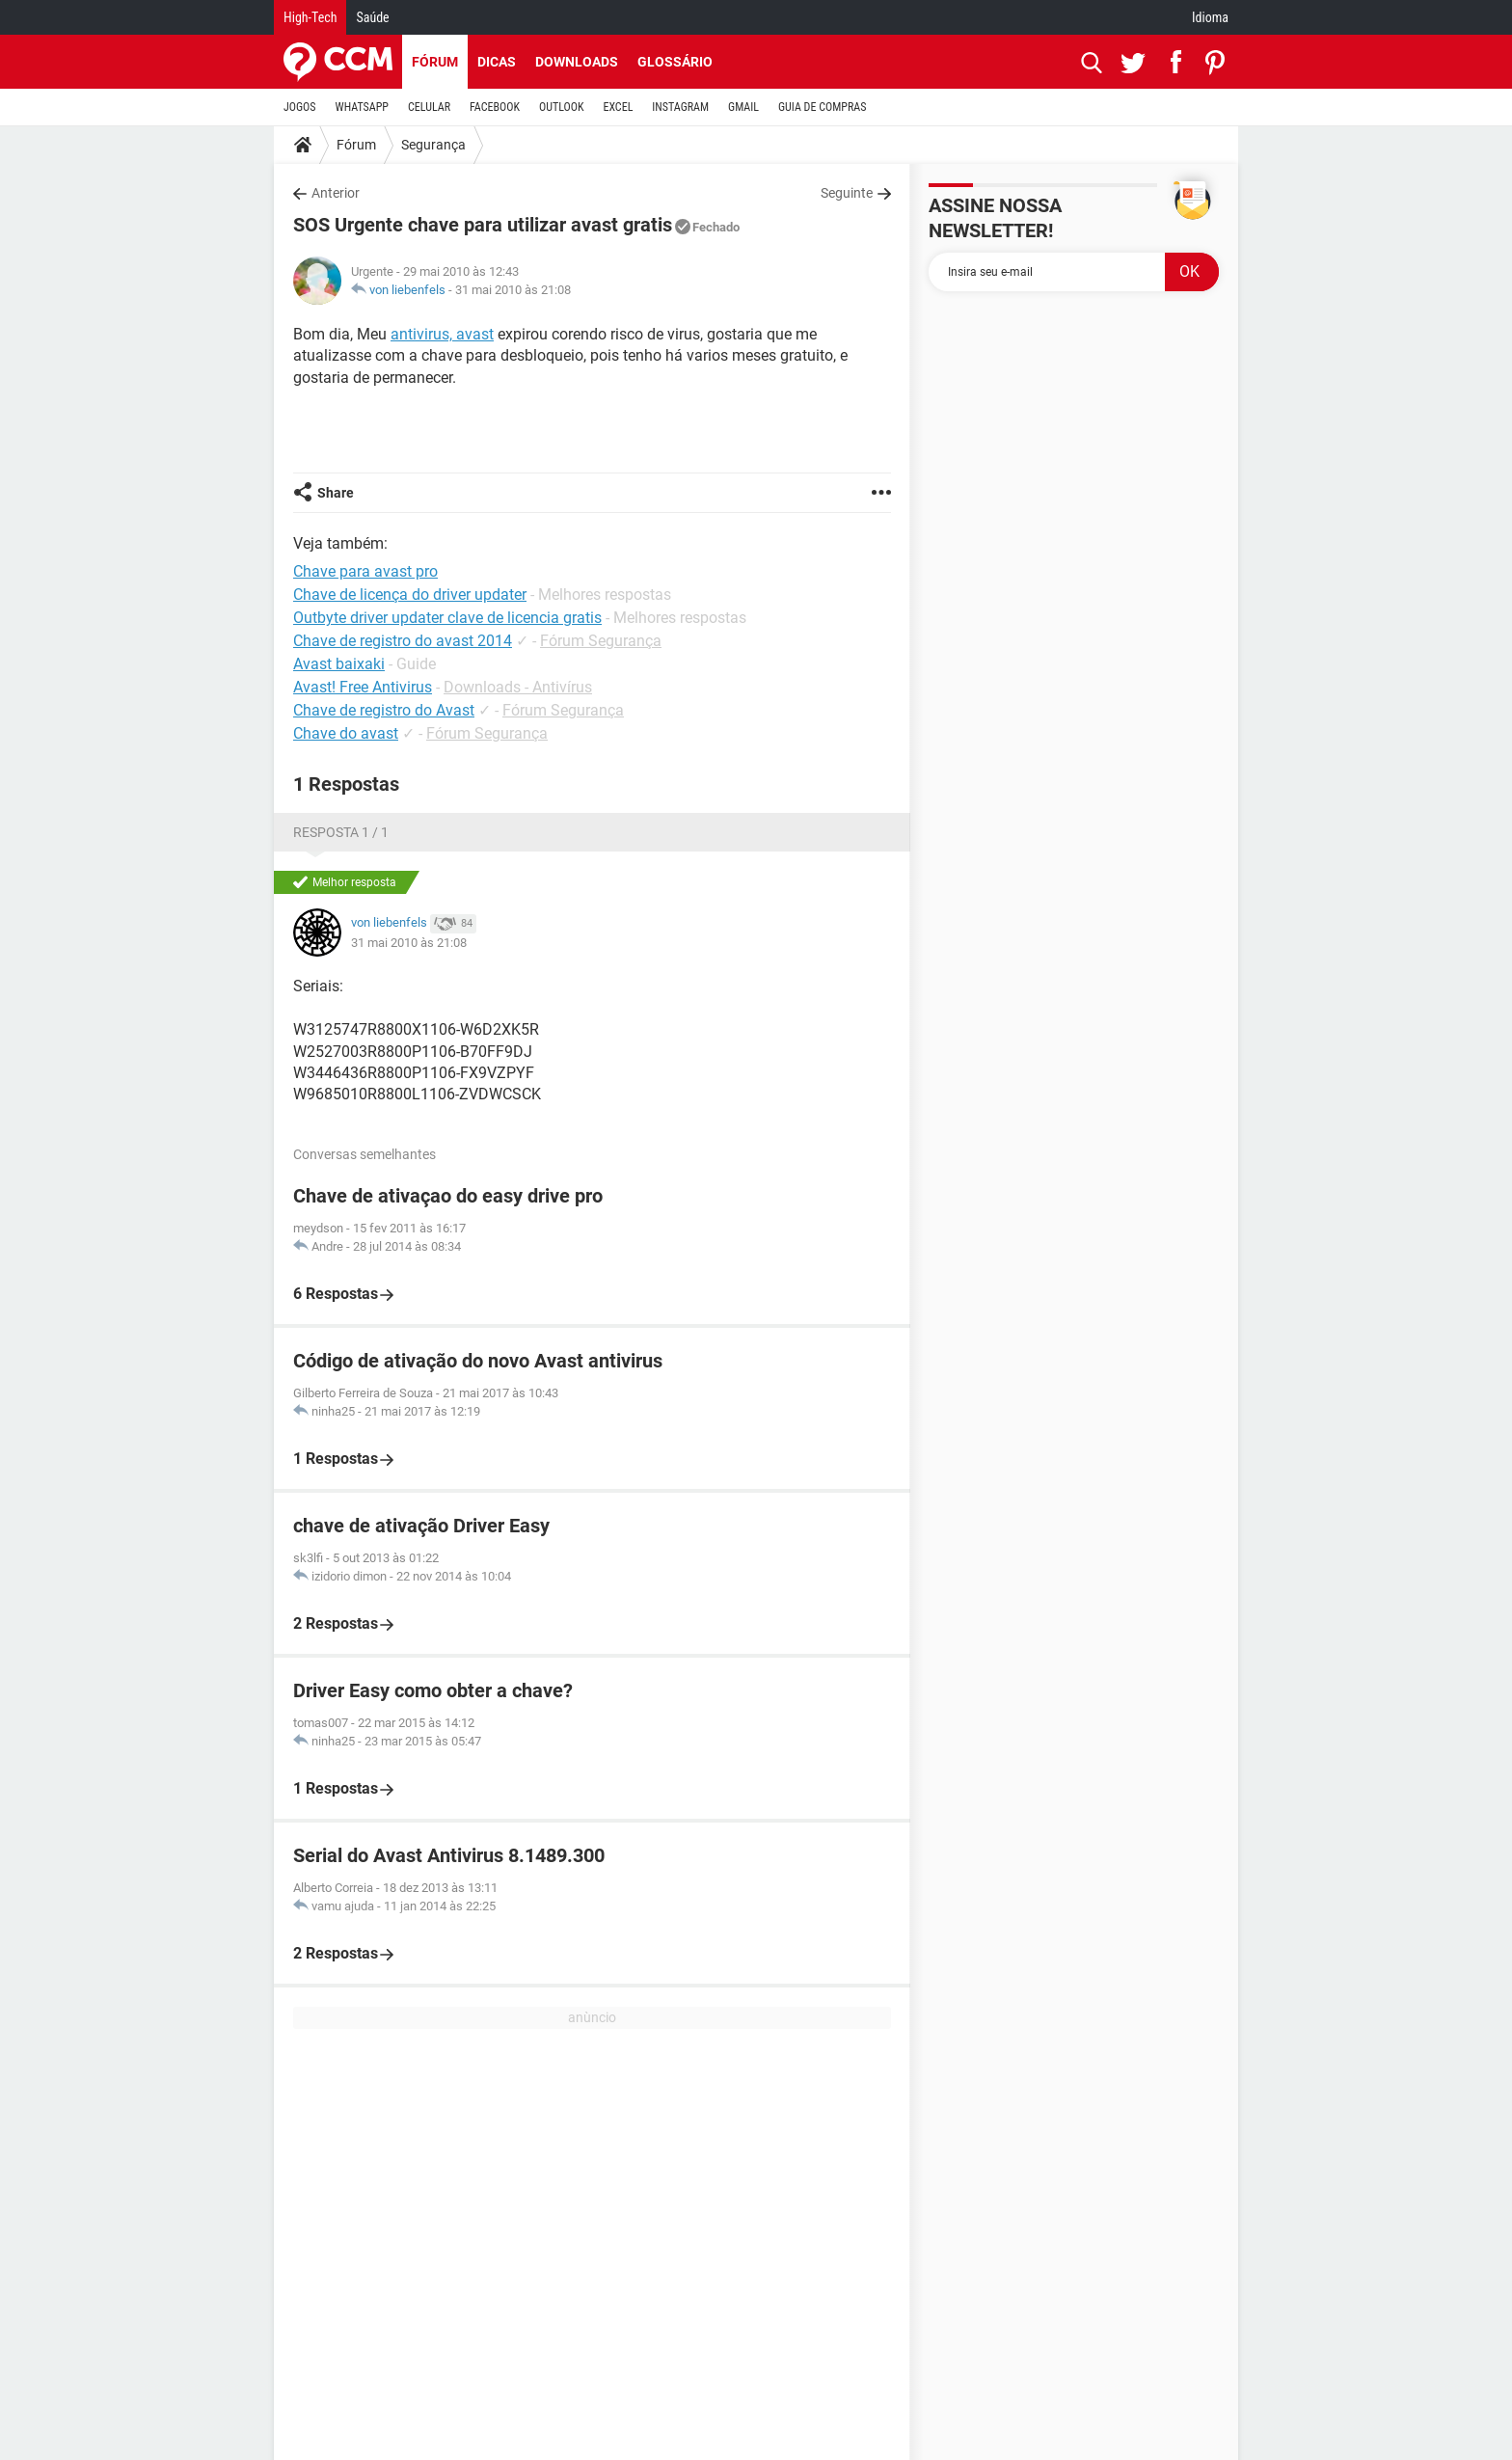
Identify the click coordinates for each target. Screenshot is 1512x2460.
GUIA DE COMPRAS (822, 107)
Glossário (675, 61)
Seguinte (847, 193)
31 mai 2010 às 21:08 (513, 290)
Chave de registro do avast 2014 (402, 641)
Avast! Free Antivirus (362, 687)
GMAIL (743, 107)
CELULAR (429, 107)
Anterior (335, 193)
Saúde (372, 17)
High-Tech (310, 17)
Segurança (433, 144)
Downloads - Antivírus (518, 687)
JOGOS (300, 107)
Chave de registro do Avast (383, 710)
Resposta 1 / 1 (341, 832)
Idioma (1210, 17)
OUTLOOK (561, 107)
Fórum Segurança (601, 641)
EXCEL (618, 107)
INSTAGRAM (680, 107)
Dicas (496, 61)
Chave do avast (345, 733)
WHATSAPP (362, 107)
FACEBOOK (495, 107)
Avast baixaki (339, 664)
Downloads (576, 61)
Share (335, 492)
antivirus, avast (442, 334)
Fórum (435, 61)
